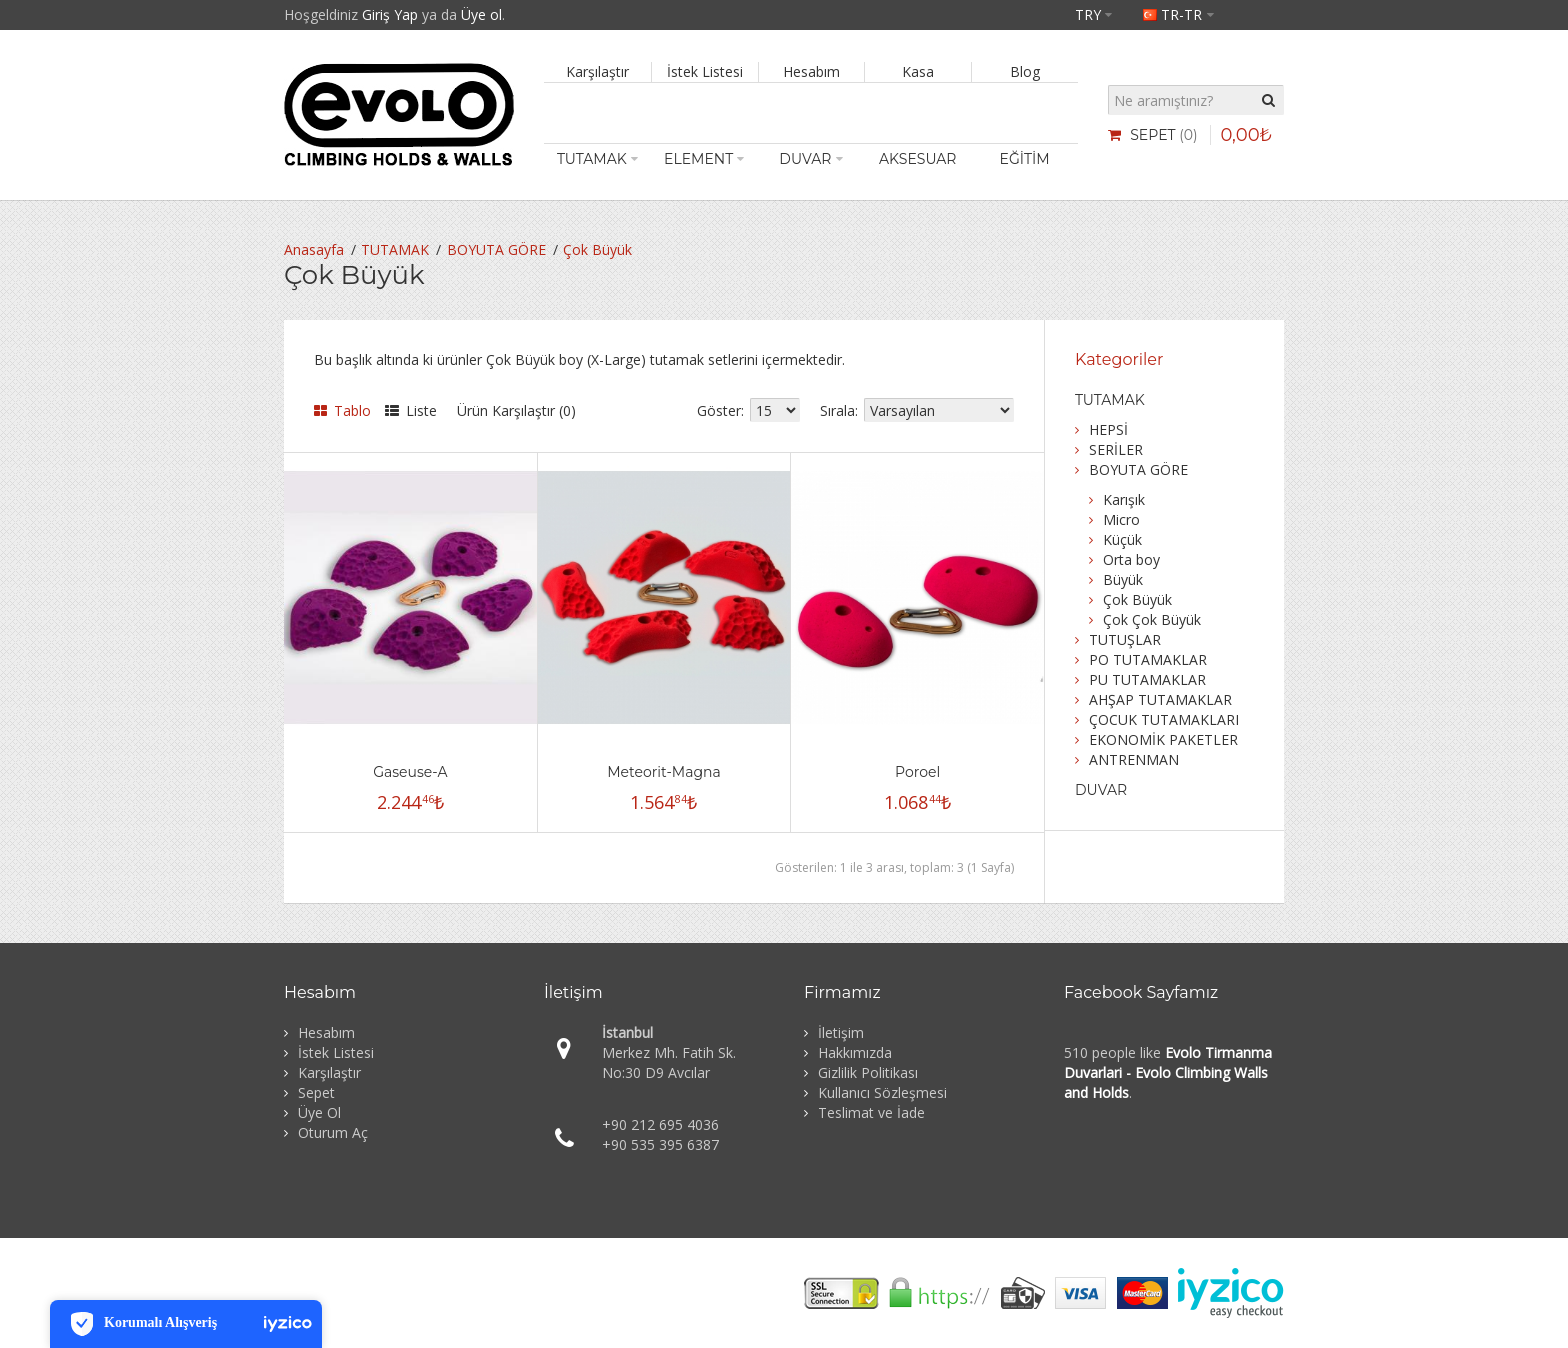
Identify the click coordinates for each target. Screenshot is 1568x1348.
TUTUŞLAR (1125, 639)
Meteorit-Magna (663, 772)
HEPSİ (1108, 429)
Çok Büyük (597, 249)
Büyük (1123, 579)
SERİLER (1116, 449)
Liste (411, 410)
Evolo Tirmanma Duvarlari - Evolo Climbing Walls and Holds (1168, 1072)
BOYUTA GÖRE (496, 249)
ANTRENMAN (1134, 759)
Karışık (1124, 499)
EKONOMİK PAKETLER (1163, 739)
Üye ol (481, 14)
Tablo (342, 410)
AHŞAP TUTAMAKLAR (1160, 699)
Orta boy (1131, 559)
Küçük (1122, 539)
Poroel (917, 772)
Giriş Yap (390, 14)
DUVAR (1101, 790)
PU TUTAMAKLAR (1147, 679)
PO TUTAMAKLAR (1148, 659)
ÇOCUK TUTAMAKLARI (1164, 719)
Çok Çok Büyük (1152, 619)
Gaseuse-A (410, 772)
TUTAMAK (395, 249)
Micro (1121, 519)
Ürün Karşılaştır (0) (516, 410)
